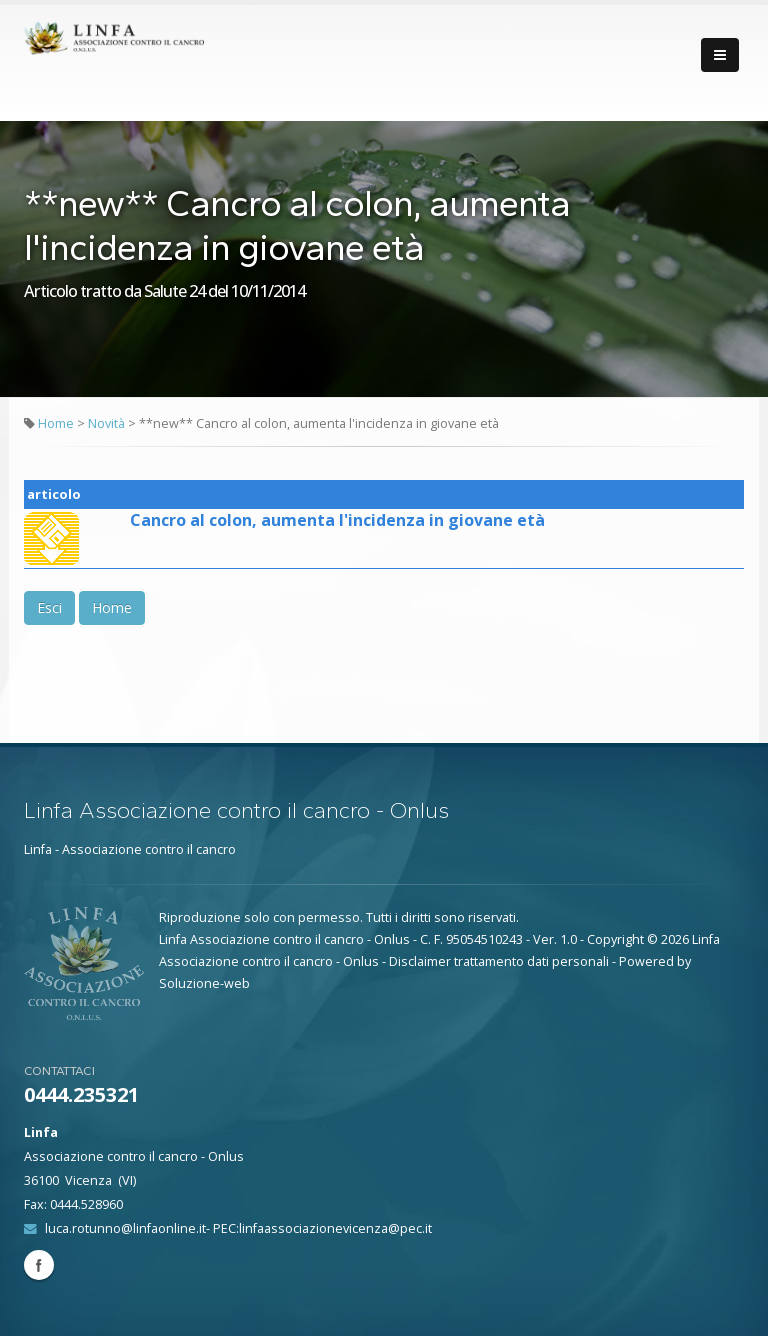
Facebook (39, 1265)
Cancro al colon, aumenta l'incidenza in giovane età (337, 520)
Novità (108, 423)
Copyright (615, 939)
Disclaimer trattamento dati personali (499, 961)
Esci (49, 607)
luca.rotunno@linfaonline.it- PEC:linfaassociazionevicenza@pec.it (238, 1228)
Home (56, 423)
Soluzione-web (204, 983)
